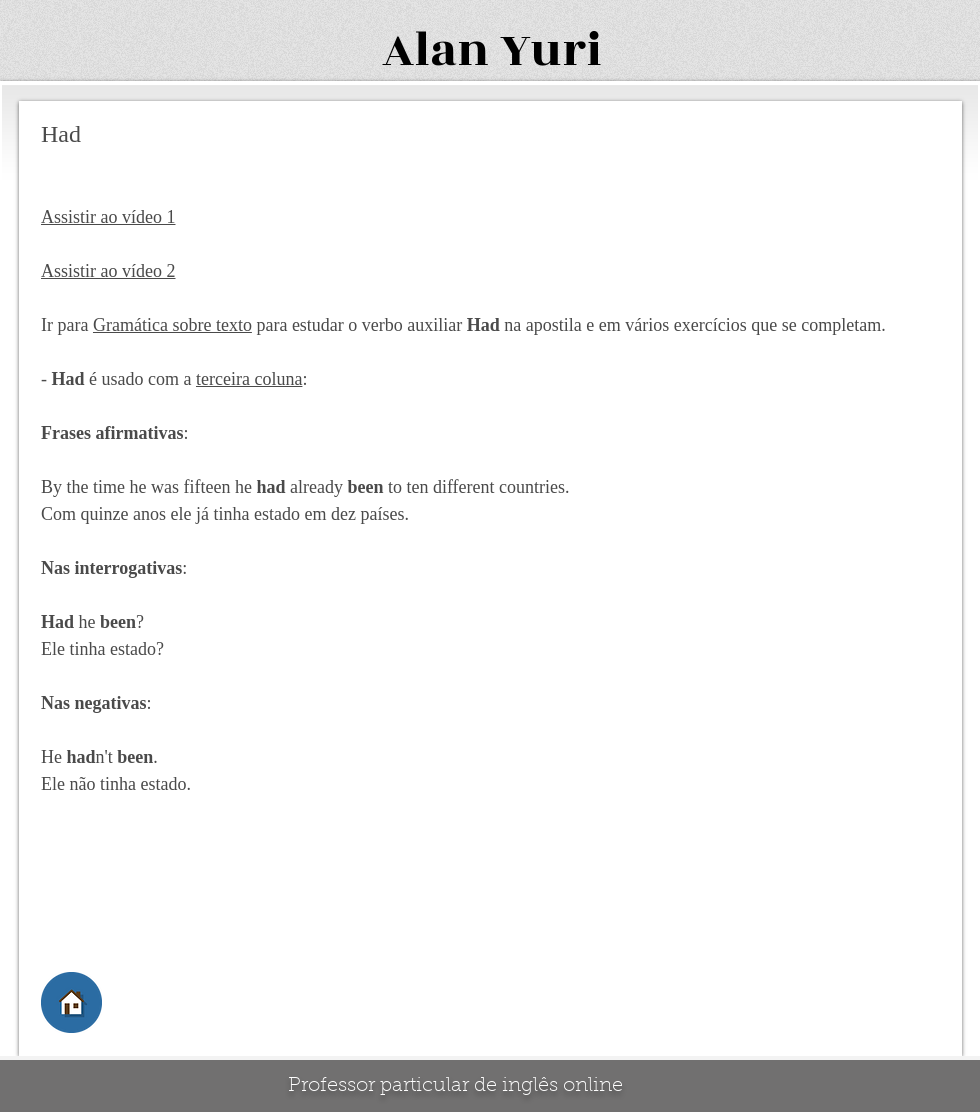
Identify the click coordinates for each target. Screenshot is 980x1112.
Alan (435, 50)
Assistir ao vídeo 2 (108, 271)
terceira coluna (249, 379)
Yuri (551, 50)
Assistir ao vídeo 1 (108, 217)
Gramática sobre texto (172, 325)
